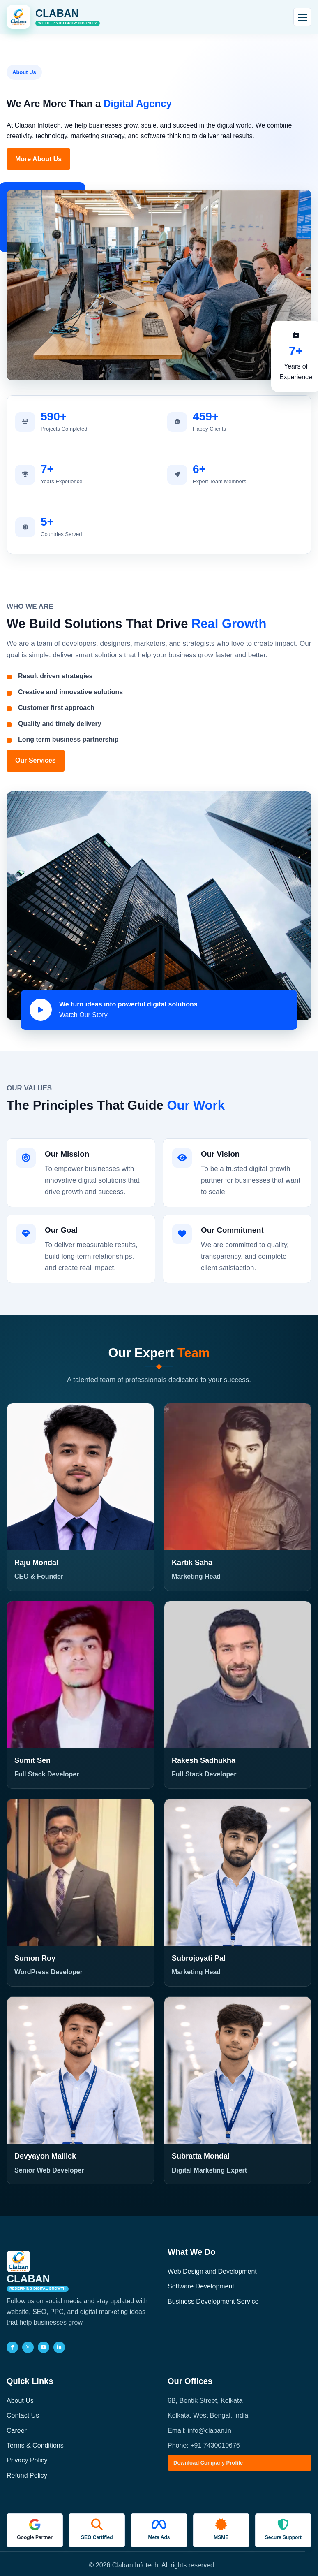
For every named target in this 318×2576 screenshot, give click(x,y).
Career (17, 2430)
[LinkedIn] (59, 2347)
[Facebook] (12, 2347)
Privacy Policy (27, 2460)
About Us (20, 2400)
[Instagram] (28, 2347)
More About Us (38, 158)
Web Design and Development (212, 2271)
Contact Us (23, 2415)
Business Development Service (213, 2301)
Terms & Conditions (35, 2445)
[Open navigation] (302, 17)
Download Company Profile (208, 2463)
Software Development (201, 2286)
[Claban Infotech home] (53, 17)
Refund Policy (27, 2475)
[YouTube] (43, 2347)
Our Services (35, 760)
